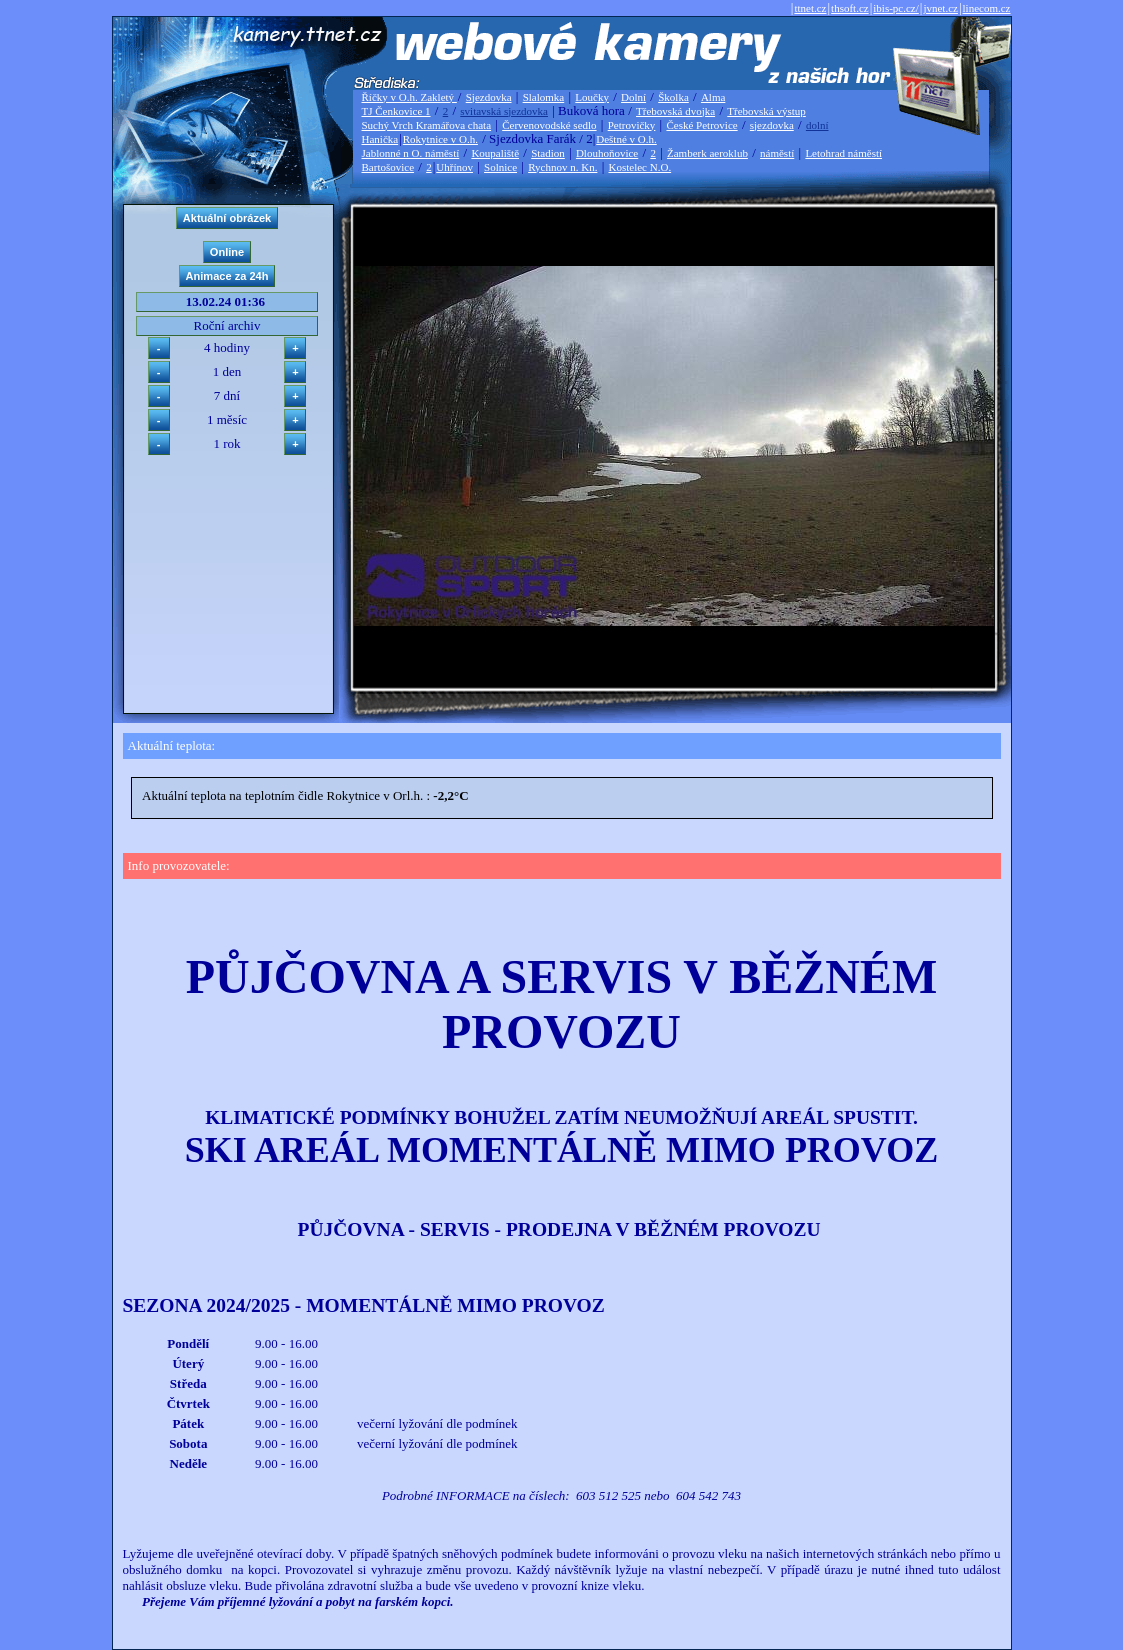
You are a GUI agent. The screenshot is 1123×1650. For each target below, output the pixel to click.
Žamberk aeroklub (707, 153)
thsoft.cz (850, 8)
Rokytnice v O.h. (440, 139)
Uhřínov (454, 167)
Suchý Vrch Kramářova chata (427, 125)
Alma (713, 97)
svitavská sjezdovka (504, 111)
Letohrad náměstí (843, 153)
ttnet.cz (810, 8)
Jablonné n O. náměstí (411, 153)
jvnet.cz (940, 8)
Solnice (500, 167)
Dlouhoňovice (607, 153)
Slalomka (544, 97)
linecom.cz (987, 8)
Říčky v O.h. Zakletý (409, 97)
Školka (673, 97)
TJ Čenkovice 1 (396, 111)
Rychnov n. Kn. (562, 167)
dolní (817, 125)
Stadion (548, 153)
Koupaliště (495, 153)
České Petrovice (701, 125)
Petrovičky (632, 125)
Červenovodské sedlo (549, 125)
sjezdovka (772, 125)
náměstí (777, 153)
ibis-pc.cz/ (896, 8)
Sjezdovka (489, 97)
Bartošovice (388, 167)
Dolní (633, 97)
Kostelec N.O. (640, 167)
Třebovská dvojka (675, 111)
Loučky (592, 97)
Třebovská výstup (766, 111)
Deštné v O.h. (626, 139)
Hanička (380, 139)
